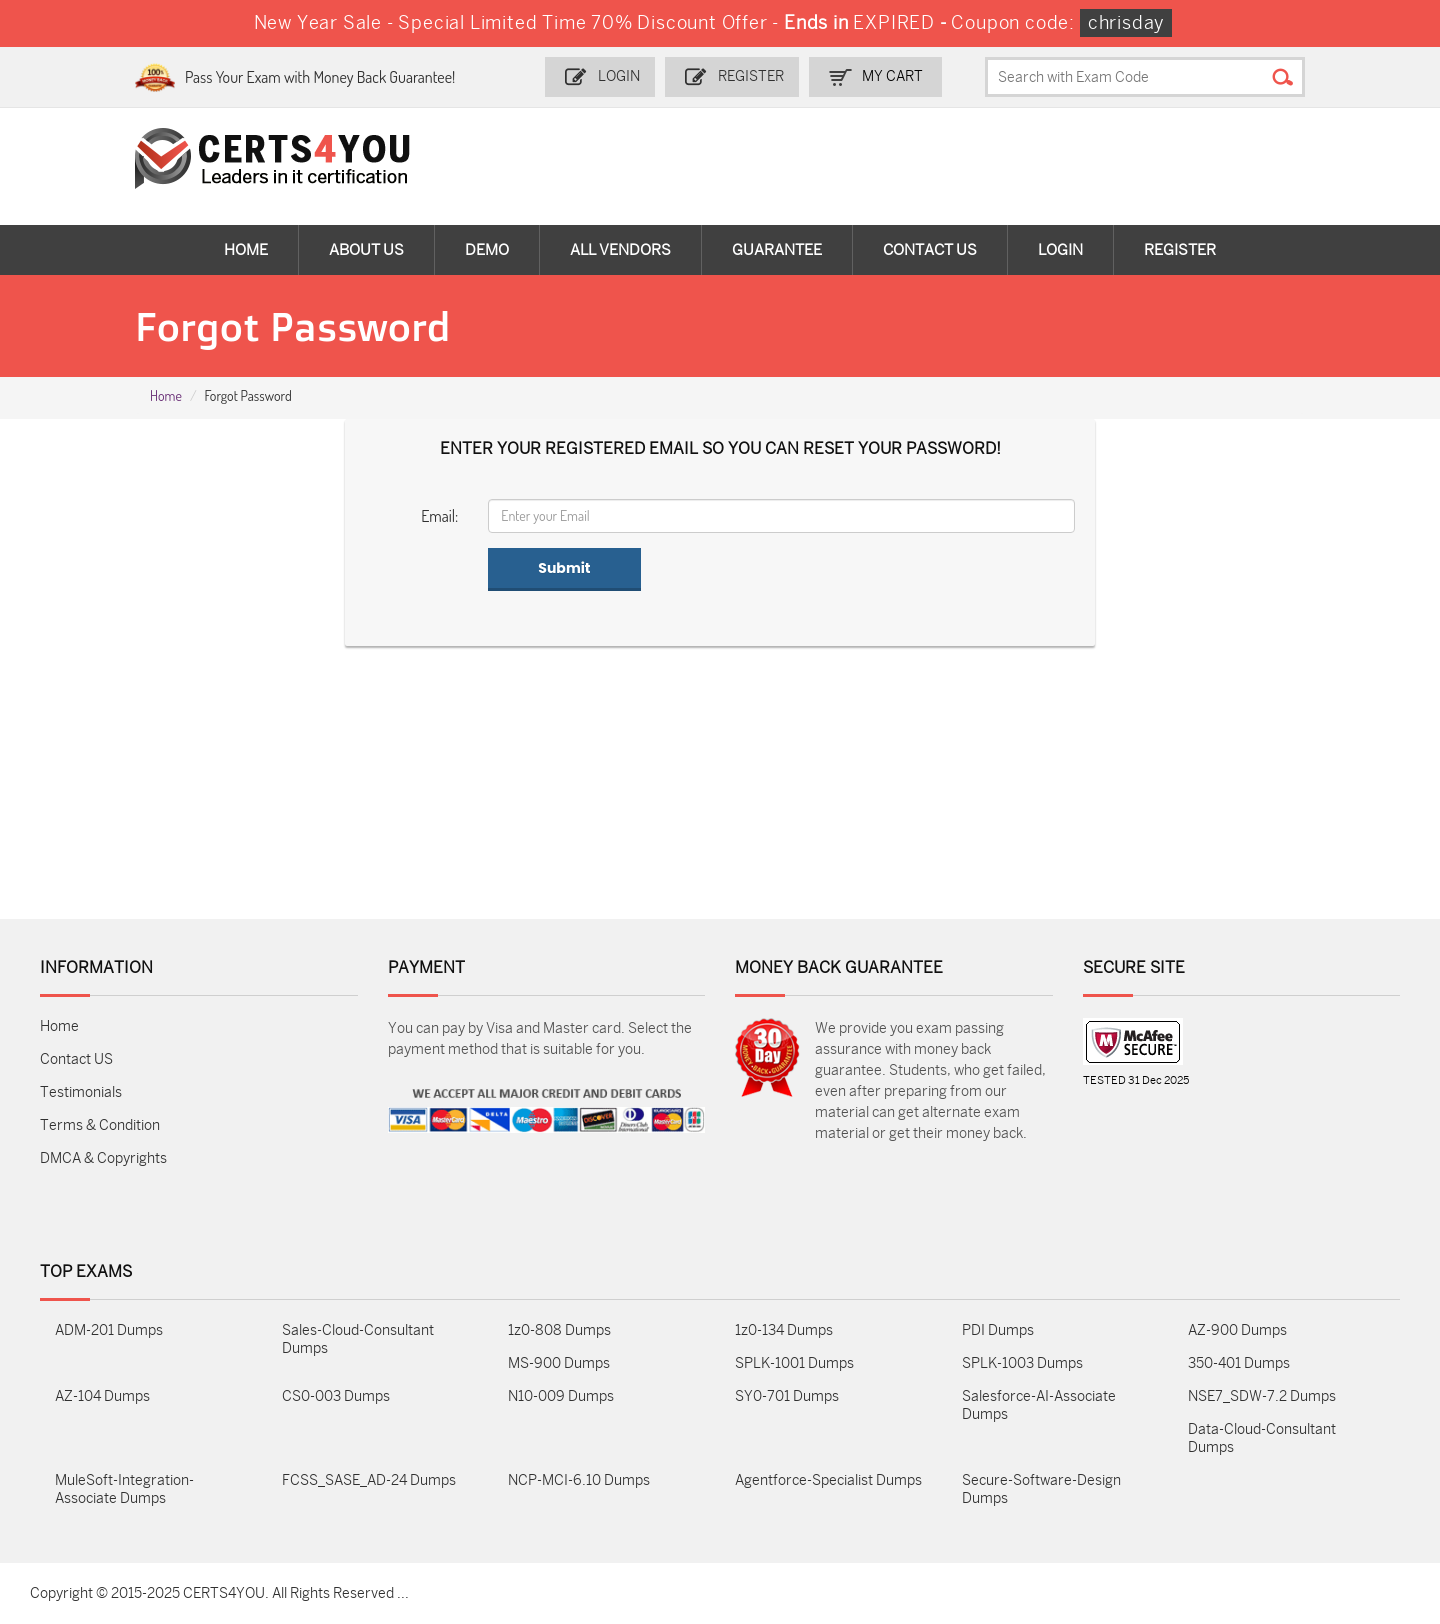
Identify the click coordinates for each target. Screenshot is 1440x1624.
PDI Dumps (998, 1330)
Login (619, 76)
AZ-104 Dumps (102, 1396)
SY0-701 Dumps (787, 1396)
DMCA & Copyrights (103, 1158)
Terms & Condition (100, 1125)
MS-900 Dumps (559, 1363)
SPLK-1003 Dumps (1022, 1363)
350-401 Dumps (1239, 1363)
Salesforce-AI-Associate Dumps (1039, 1405)
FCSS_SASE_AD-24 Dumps (369, 1480)
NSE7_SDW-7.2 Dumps (1262, 1396)
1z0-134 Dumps (784, 1330)
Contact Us (930, 250)
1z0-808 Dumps (559, 1330)
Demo (487, 250)
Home (246, 250)
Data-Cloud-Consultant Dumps (1262, 1438)
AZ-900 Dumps (1237, 1330)
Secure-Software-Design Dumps (1041, 1489)
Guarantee (777, 250)
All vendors (620, 250)
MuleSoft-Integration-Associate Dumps (124, 1489)
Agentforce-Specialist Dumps (828, 1480)
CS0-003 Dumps (336, 1396)
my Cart (892, 76)
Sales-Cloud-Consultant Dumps (358, 1339)
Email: (439, 516)
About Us (366, 250)
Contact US (76, 1059)
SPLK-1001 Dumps (794, 1363)
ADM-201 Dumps (109, 1330)
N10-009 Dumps (561, 1396)
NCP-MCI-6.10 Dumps (579, 1480)
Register (751, 76)
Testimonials (81, 1092)
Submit (564, 568)
